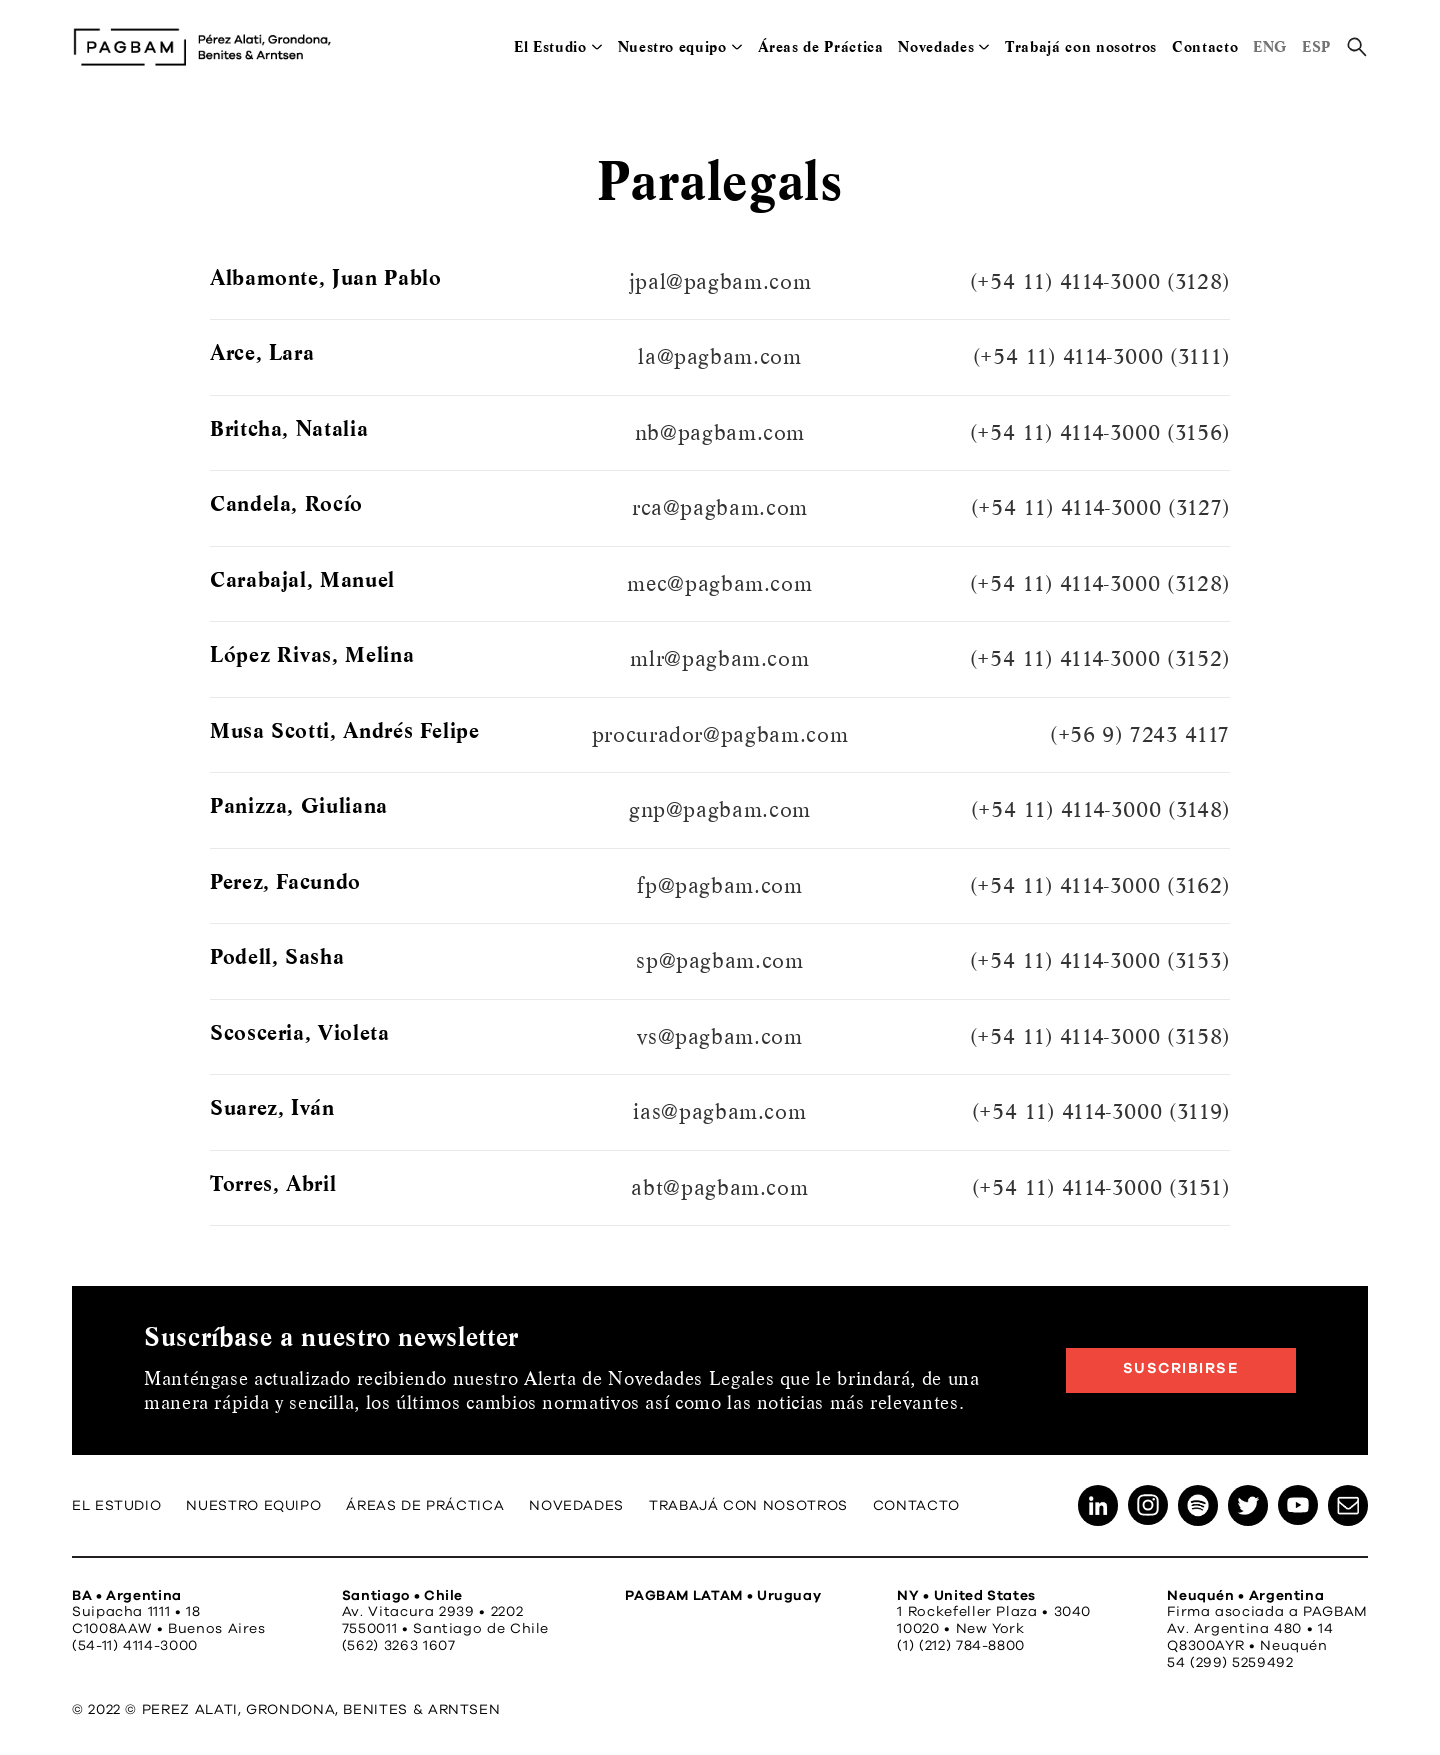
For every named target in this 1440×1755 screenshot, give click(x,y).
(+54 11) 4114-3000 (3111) (1101, 357)
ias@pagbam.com (719, 1112)
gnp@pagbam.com (720, 810)
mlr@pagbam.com (719, 659)
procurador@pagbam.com (720, 735)
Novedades (936, 47)
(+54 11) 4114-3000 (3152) (1100, 659)
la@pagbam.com (719, 357)
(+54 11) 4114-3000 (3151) (1101, 1188)
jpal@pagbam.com (720, 282)
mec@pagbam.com (719, 584)
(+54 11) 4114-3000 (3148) (1100, 810)
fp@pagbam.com (719, 886)
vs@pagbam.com (719, 1037)
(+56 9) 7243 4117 (1140, 735)
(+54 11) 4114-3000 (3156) (1100, 433)
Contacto (1205, 47)
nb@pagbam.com (720, 433)
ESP (1316, 47)
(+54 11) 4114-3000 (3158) (1100, 1037)
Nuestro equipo (672, 47)
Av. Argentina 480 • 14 (1250, 1629)
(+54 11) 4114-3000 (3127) (1100, 508)
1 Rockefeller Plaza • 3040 (994, 1612)
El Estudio (550, 47)
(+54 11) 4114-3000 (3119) (1101, 1112)
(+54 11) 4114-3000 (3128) (1100, 282)
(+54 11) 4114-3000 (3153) (1100, 961)
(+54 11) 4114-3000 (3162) (1100, 886)
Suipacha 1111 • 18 (136, 1612)
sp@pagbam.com (719, 961)
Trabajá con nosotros (1081, 47)
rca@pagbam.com (720, 508)
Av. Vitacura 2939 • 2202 (432, 1612)
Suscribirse (1181, 1368)
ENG (1270, 47)
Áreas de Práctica (821, 47)
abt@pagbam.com (719, 1188)
